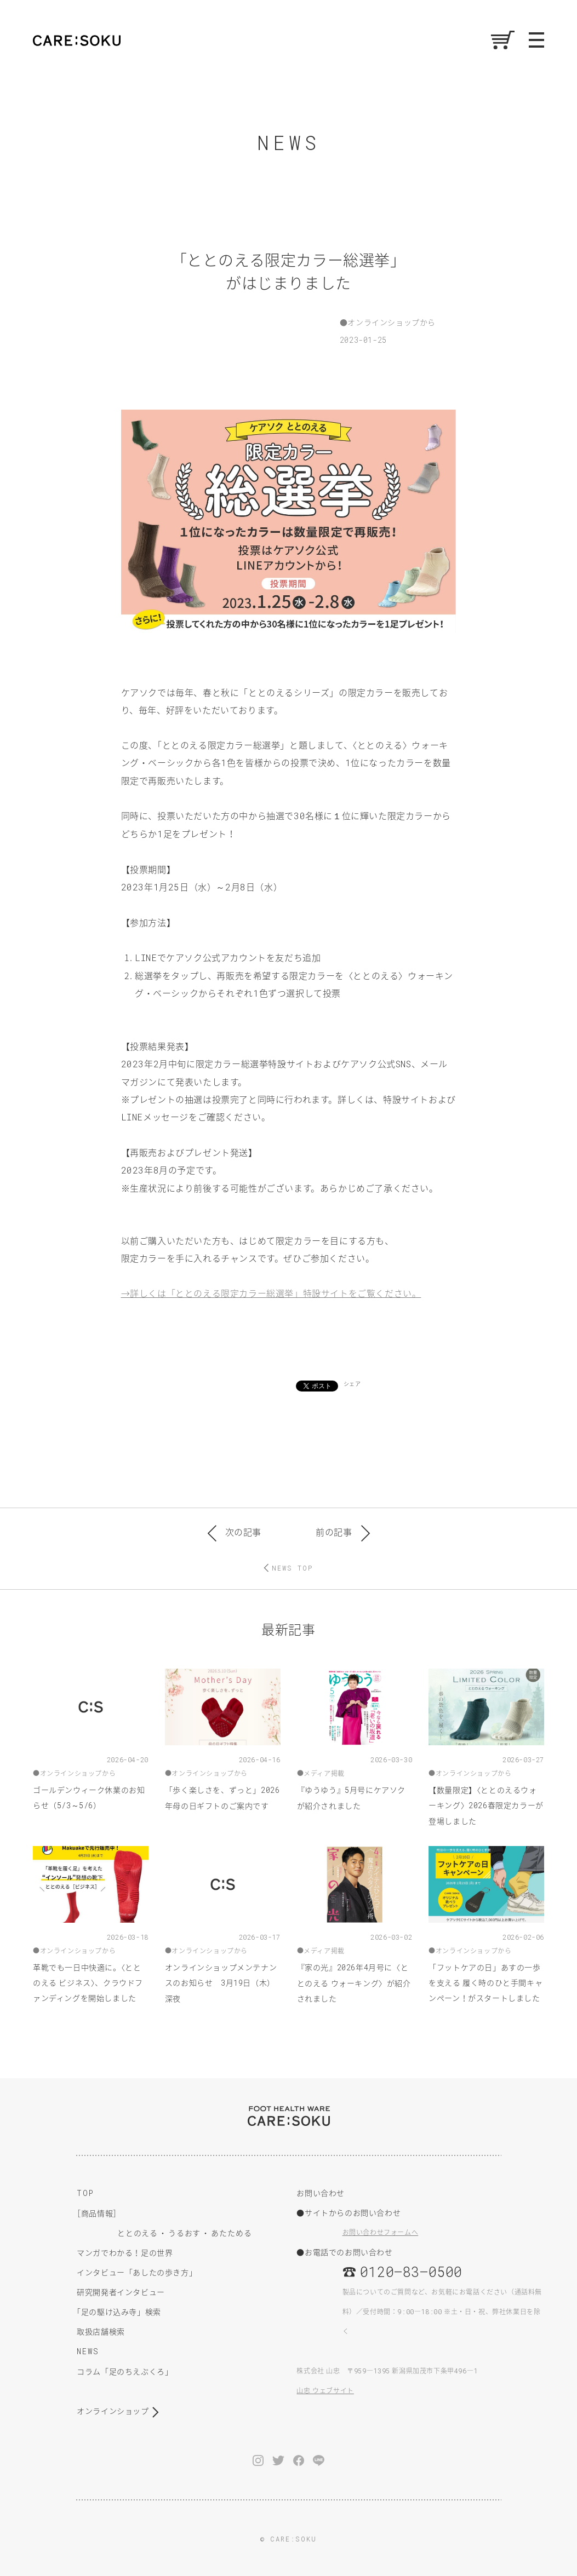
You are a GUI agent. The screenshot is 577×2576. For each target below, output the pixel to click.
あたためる (231, 2232)
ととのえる (137, 2232)
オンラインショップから (391, 322)
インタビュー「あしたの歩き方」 (137, 2272)
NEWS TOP (292, 1567)
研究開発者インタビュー (121, 2291)
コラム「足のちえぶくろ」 (125, 2371)
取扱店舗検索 (101, 2331)
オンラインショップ (112, 2410)
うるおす (184, 2232)
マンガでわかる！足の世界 (125, 2252)
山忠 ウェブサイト (324, 2390)
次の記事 (234, 1531)
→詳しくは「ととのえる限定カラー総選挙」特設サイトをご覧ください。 (271, 1293)
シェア (352, 1383)
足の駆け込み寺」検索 (119, 2311)
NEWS (88, 2351)
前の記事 (343, 1531)
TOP (85, 2193)
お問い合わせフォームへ (380, 2232)
